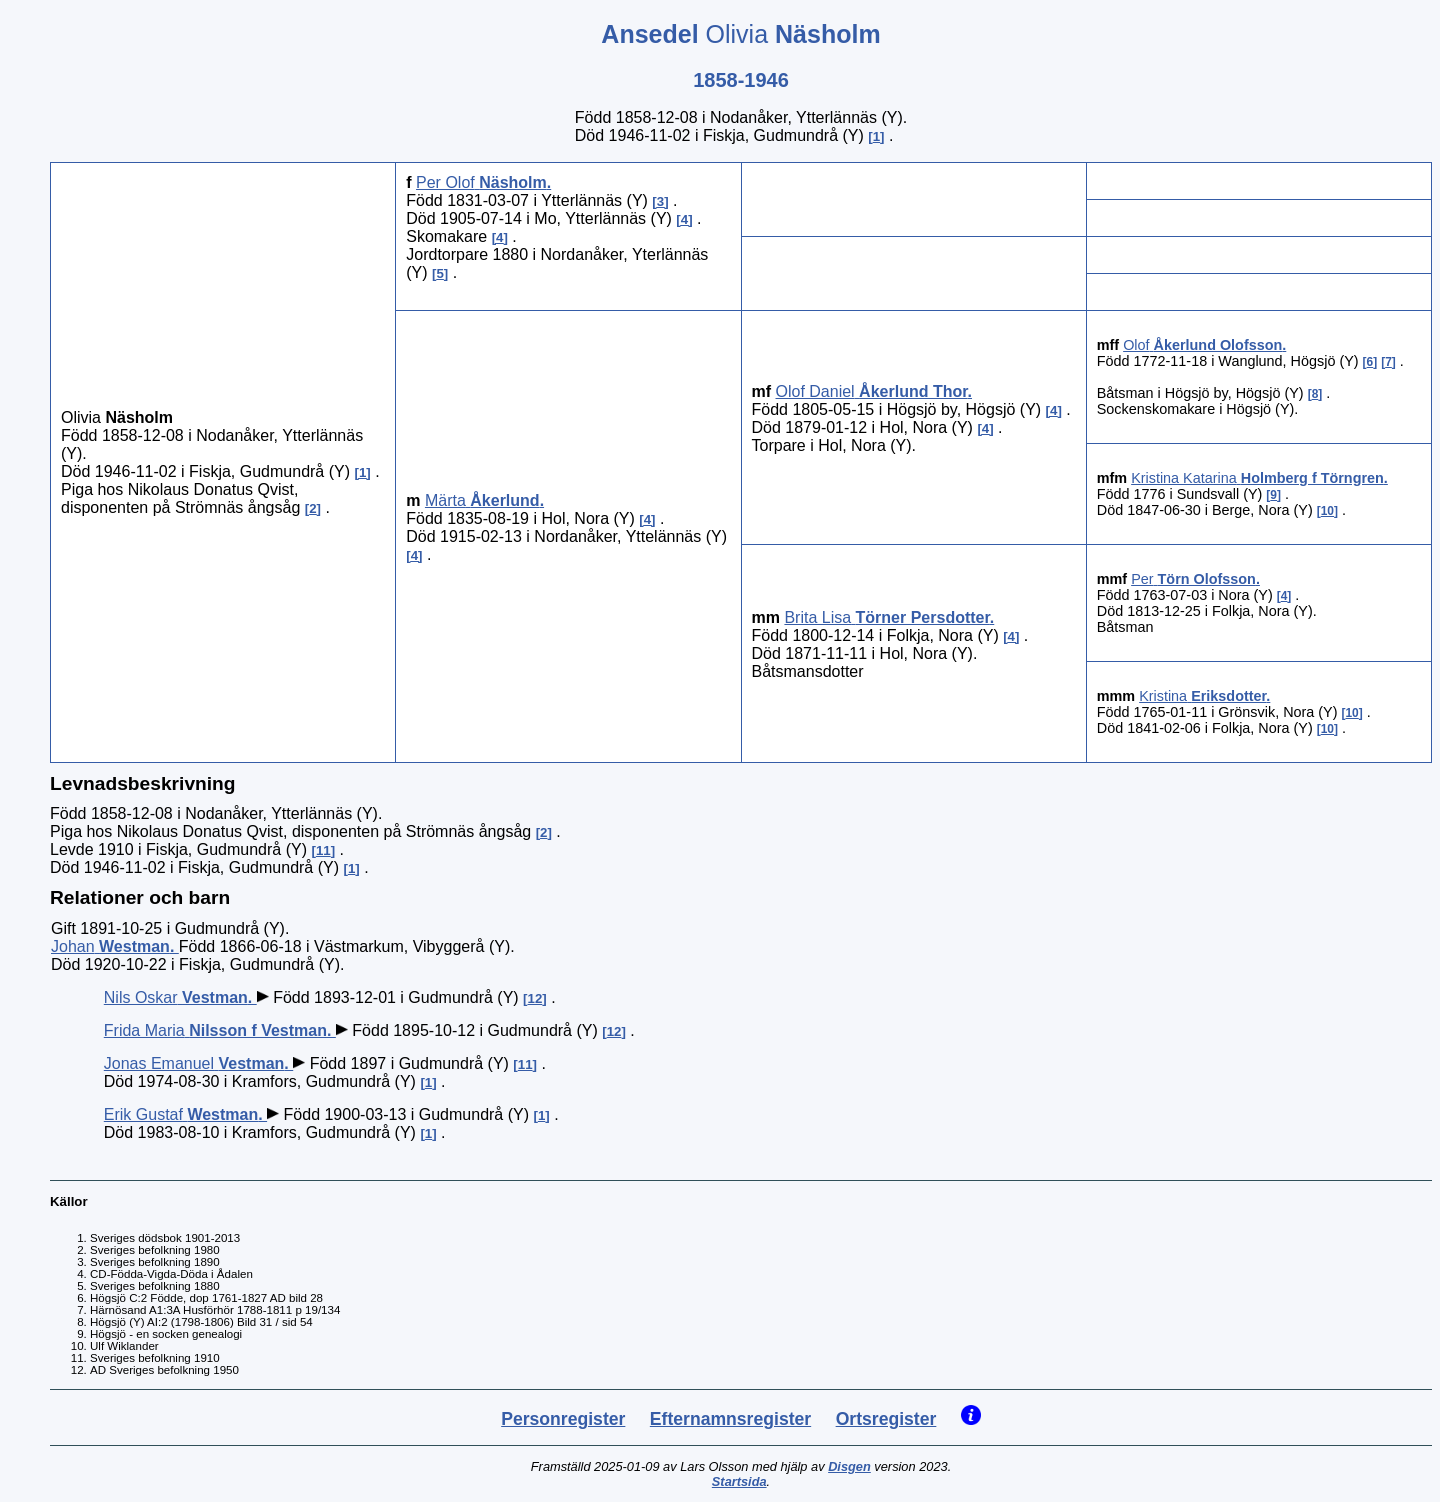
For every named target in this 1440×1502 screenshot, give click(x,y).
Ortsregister (886, 1419)
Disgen (849, 1466)
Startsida (739, 1481)
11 (323, 850)
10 (1327, 511)
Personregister (563, 1419)
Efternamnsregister (730, 1419)
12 (535, 998)
